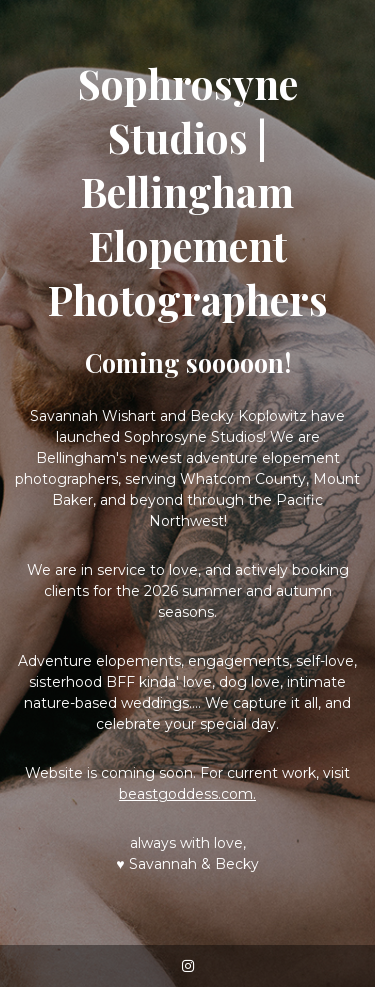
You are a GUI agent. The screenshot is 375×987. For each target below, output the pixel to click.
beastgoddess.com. (187, 794)
